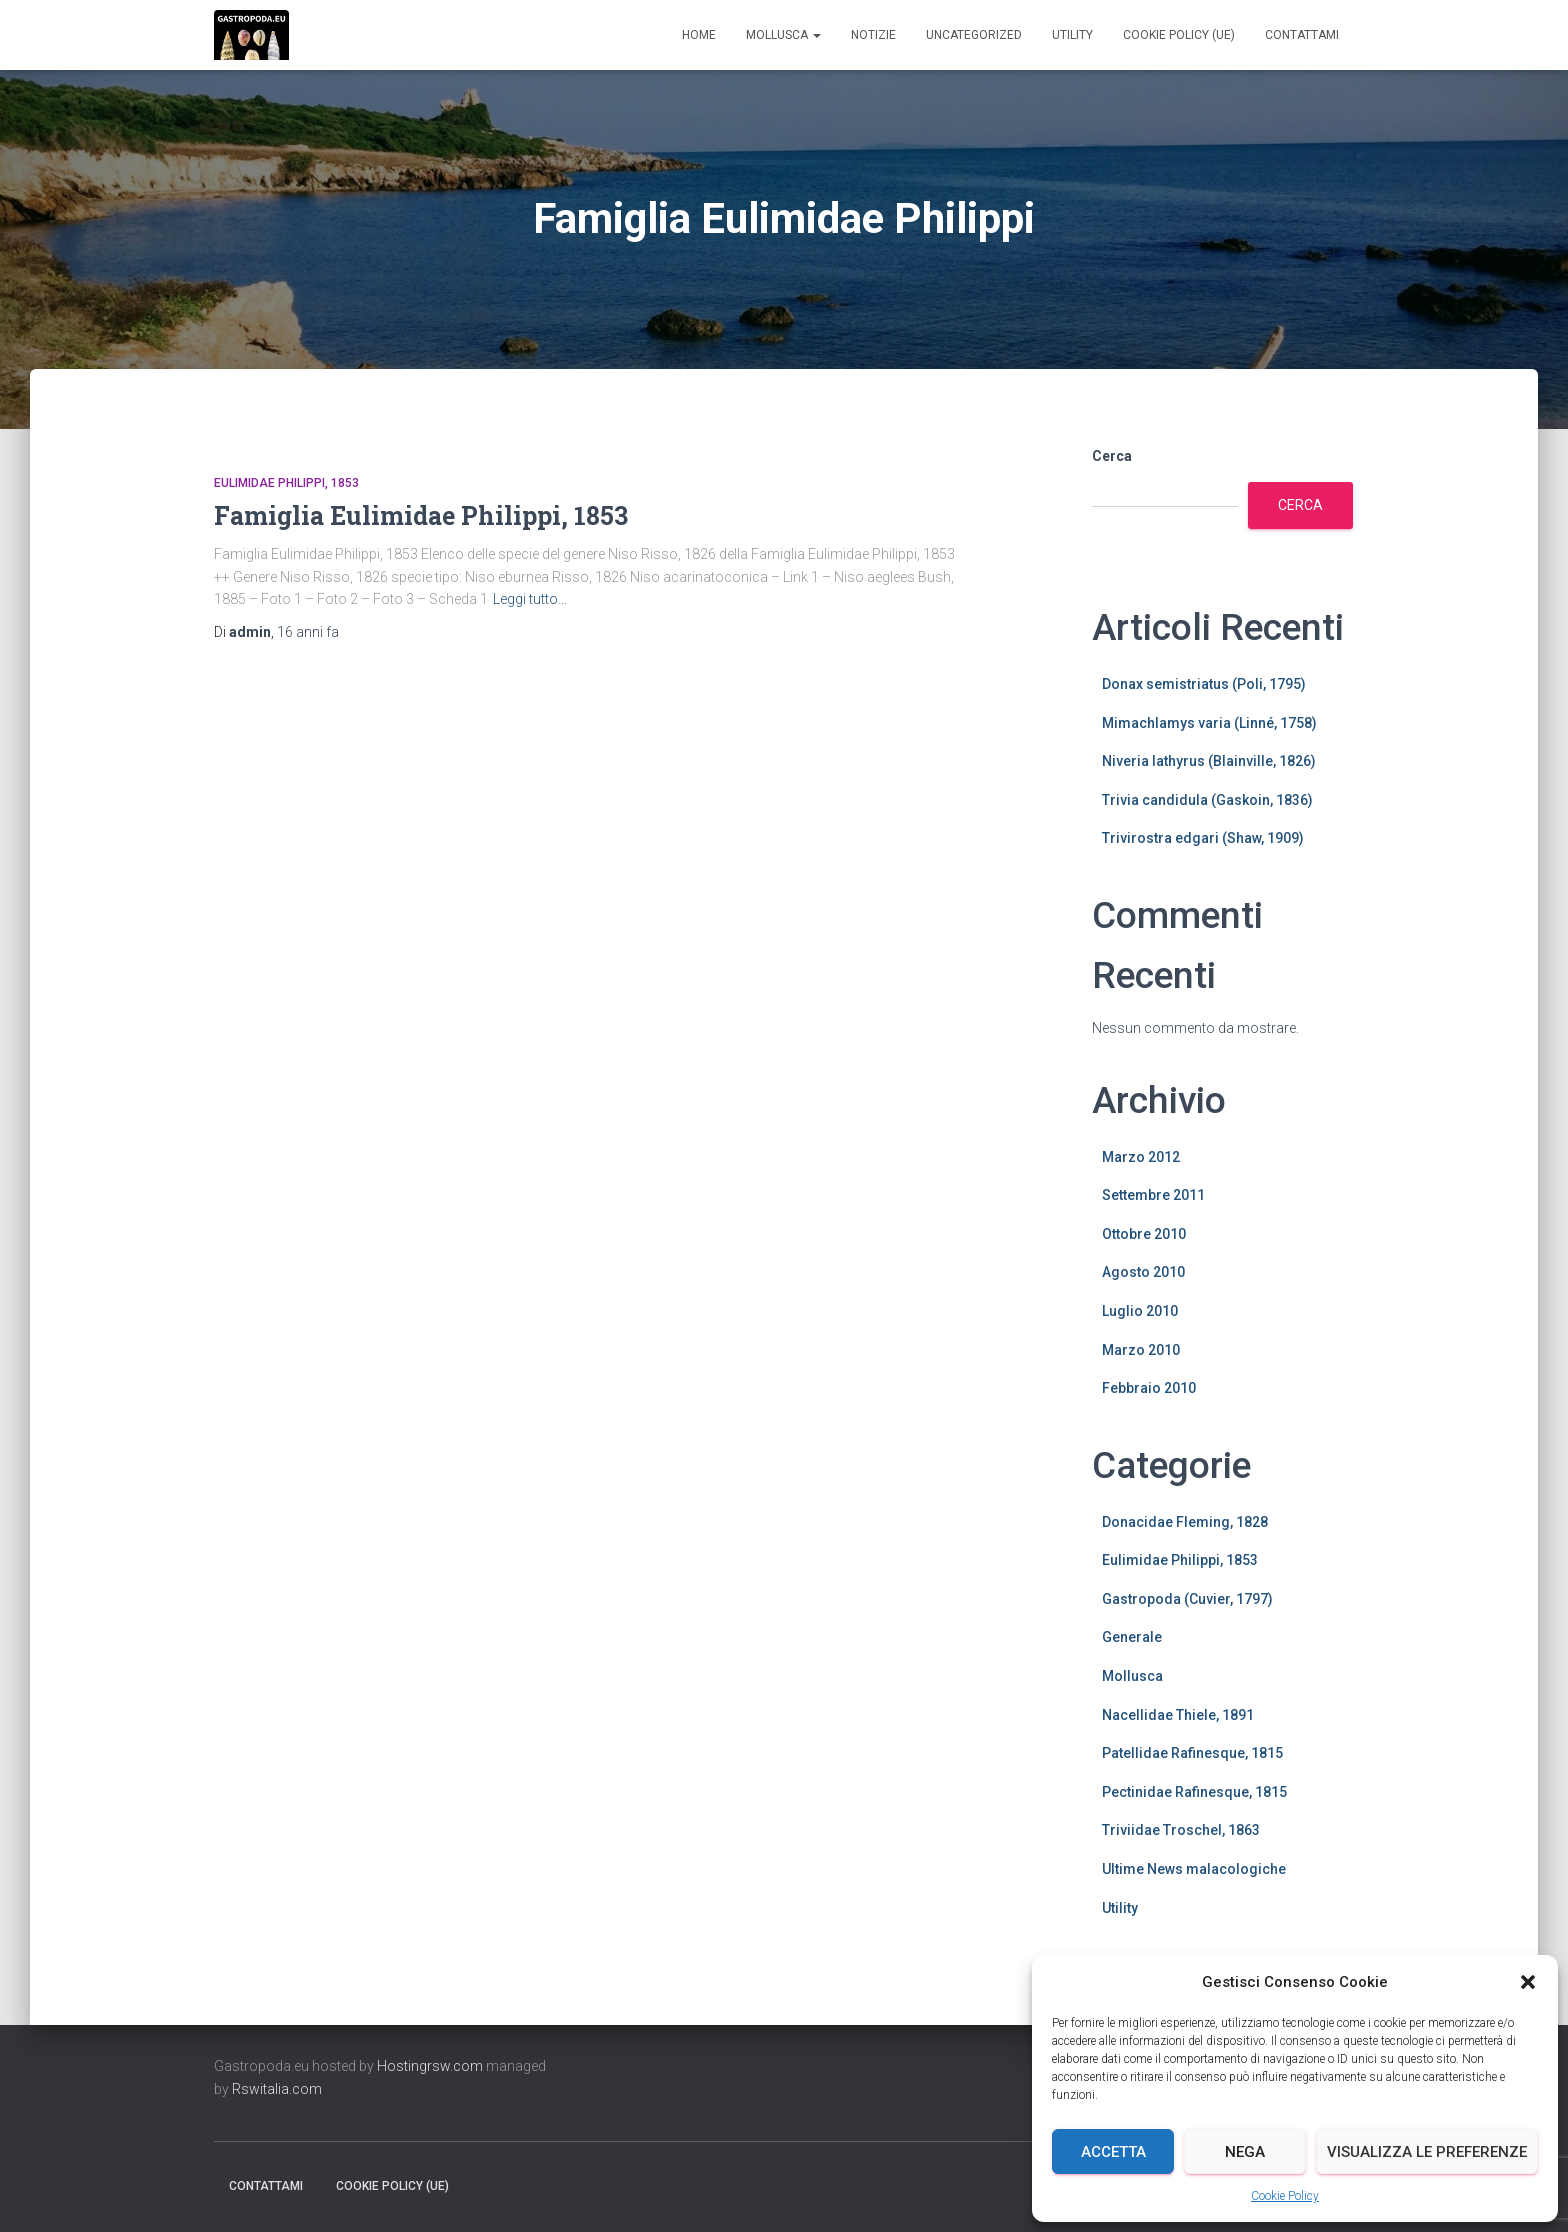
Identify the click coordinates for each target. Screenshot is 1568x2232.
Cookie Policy (1285, 2196)
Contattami (1302, 35)
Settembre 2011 (1153, 1195)
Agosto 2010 (1143, 1272)
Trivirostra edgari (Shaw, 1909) (1203, 838)
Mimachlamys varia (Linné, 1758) (1209, 723)
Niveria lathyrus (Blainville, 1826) (1209, 761)
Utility (1072, 35)
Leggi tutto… (530, 599)
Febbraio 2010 (1149, 1388)
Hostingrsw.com (430, 2066)
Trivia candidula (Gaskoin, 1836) (1207, 800)
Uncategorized (974, 35)
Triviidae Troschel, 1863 (1181, 1830)
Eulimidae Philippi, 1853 (286, 483)
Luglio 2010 (1140, 1311)
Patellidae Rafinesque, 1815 (1192, 1753)
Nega (1245, 2152)
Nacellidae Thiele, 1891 (1178, 1715)
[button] (1528, 1982)
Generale (1132, 1637)
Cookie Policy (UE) (1179, 35)
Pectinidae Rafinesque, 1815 (1194, 1792)
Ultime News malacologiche (1194, 1869)
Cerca (1112, 456)
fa (308, 632)
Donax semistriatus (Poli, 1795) (1204, 684)
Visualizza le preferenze (1427, 2152)
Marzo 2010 (1141, 1350)
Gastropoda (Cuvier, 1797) (1187, 1599)
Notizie (873, 35)
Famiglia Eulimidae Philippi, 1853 (421, 515)
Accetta (1113, 2152)
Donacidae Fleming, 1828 (1185, 1522)
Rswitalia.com (277, 2089)
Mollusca (783, 35)
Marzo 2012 (1141, 1157)
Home (699, 35)
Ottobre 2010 (1144, 1234)
